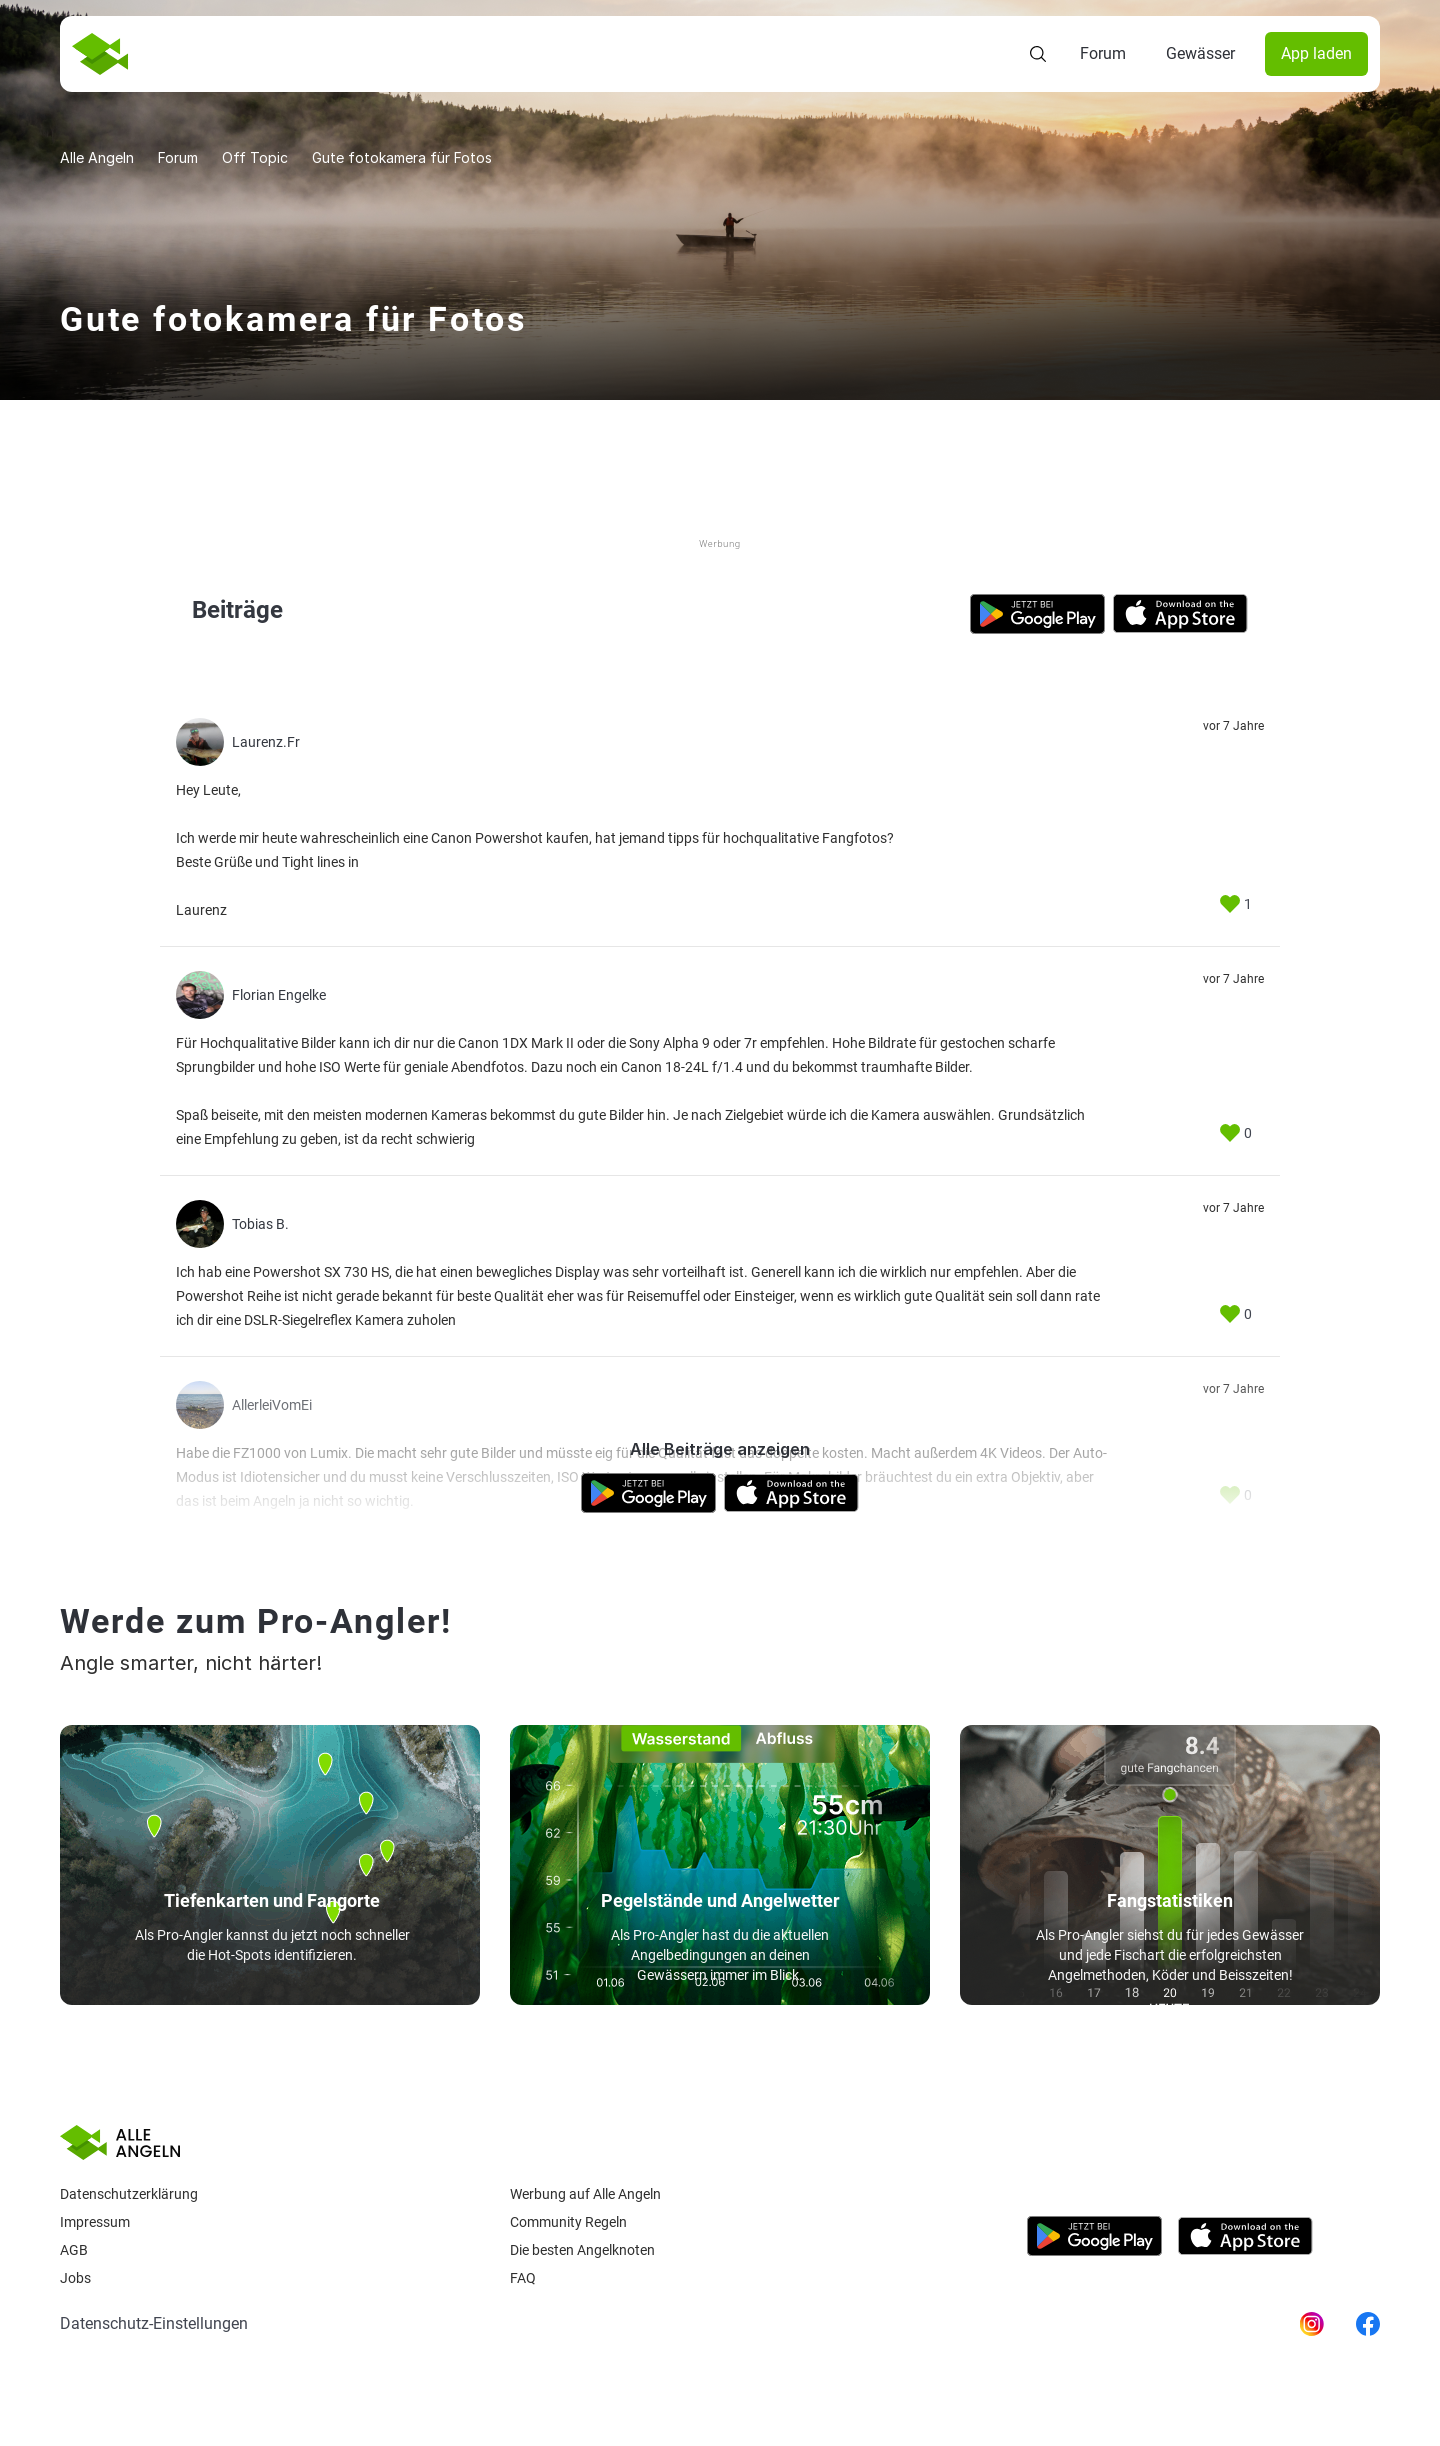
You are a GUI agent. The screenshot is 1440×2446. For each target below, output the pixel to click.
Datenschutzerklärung (129, 2194)
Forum (1103, 53)
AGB (74, 2250)
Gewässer (1200, 53)
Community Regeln (568, 2222)
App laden (1316, 53)
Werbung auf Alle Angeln (585, 2194)
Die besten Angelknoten (582, 2250)
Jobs (75, 2278)
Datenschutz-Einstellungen (154, 2323)
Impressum (95, 2222)
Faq (523, 2278)
